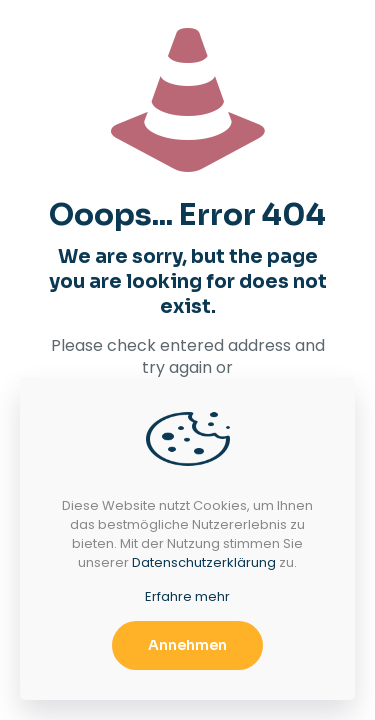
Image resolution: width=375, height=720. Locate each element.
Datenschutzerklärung (204, 562)
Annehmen (187, 645)
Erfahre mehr (187, 596)
